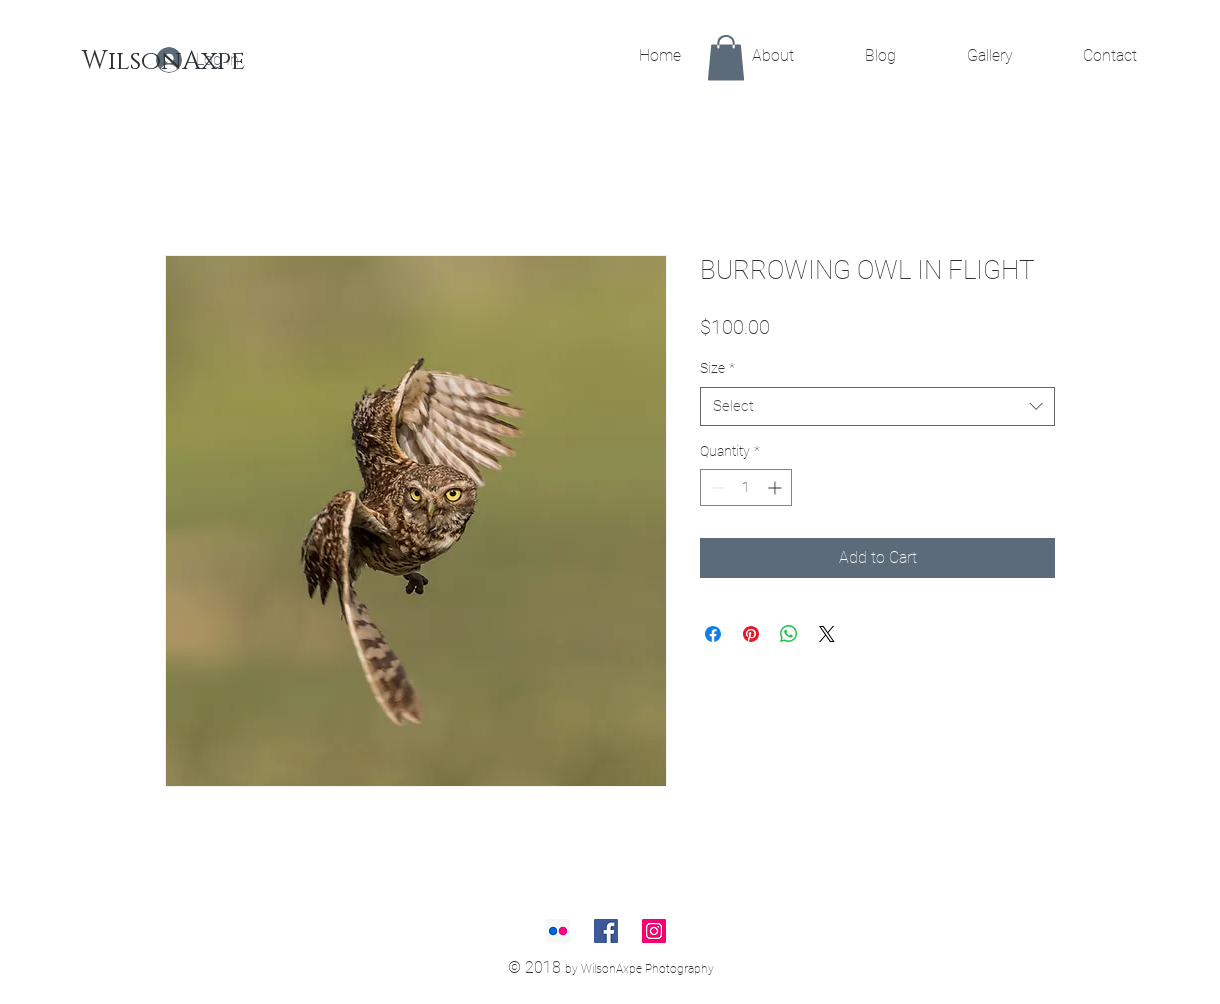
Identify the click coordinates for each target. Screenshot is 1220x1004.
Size (717, 368)
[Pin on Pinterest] (751, 634)
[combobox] (877, 406)
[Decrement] (715, 487)
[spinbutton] (746, 487)
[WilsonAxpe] (163, 62)
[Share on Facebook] (713, 634)
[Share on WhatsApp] (789, 634)
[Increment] (776, 487)
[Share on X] (827, 634)
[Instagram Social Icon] (654, 931)
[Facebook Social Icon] (606, 931)
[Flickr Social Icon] (558, 931)
